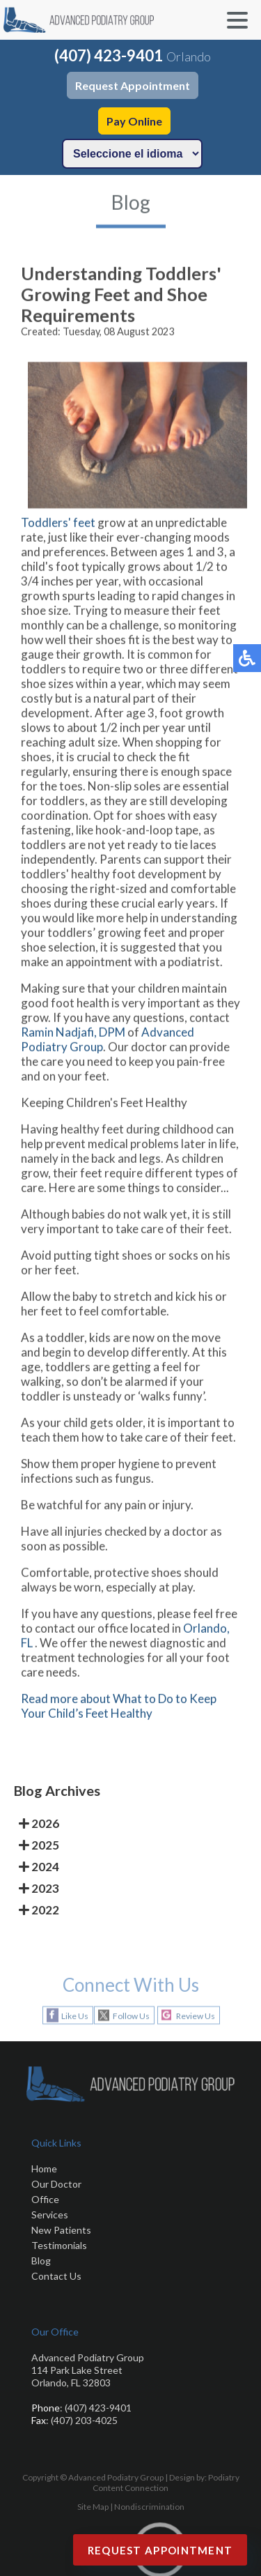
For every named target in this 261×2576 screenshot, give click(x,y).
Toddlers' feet (59, 528)
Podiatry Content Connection (166, 2482)
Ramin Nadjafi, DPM (73, 1038)
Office (45, 2199)
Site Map (93, 2506)
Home (44, 2168)
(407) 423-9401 (108, 55)
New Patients (61, 2230)
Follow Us (131, 2016)
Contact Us (56, 2276)
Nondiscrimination (149, 2506)
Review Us (195, 2016)
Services (49, 2214)
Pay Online (134, 121)
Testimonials (59, 2245)
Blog (41, 2260)
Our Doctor (56, 2184)
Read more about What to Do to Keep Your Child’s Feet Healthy (118, 1712)
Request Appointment (132, 85)
